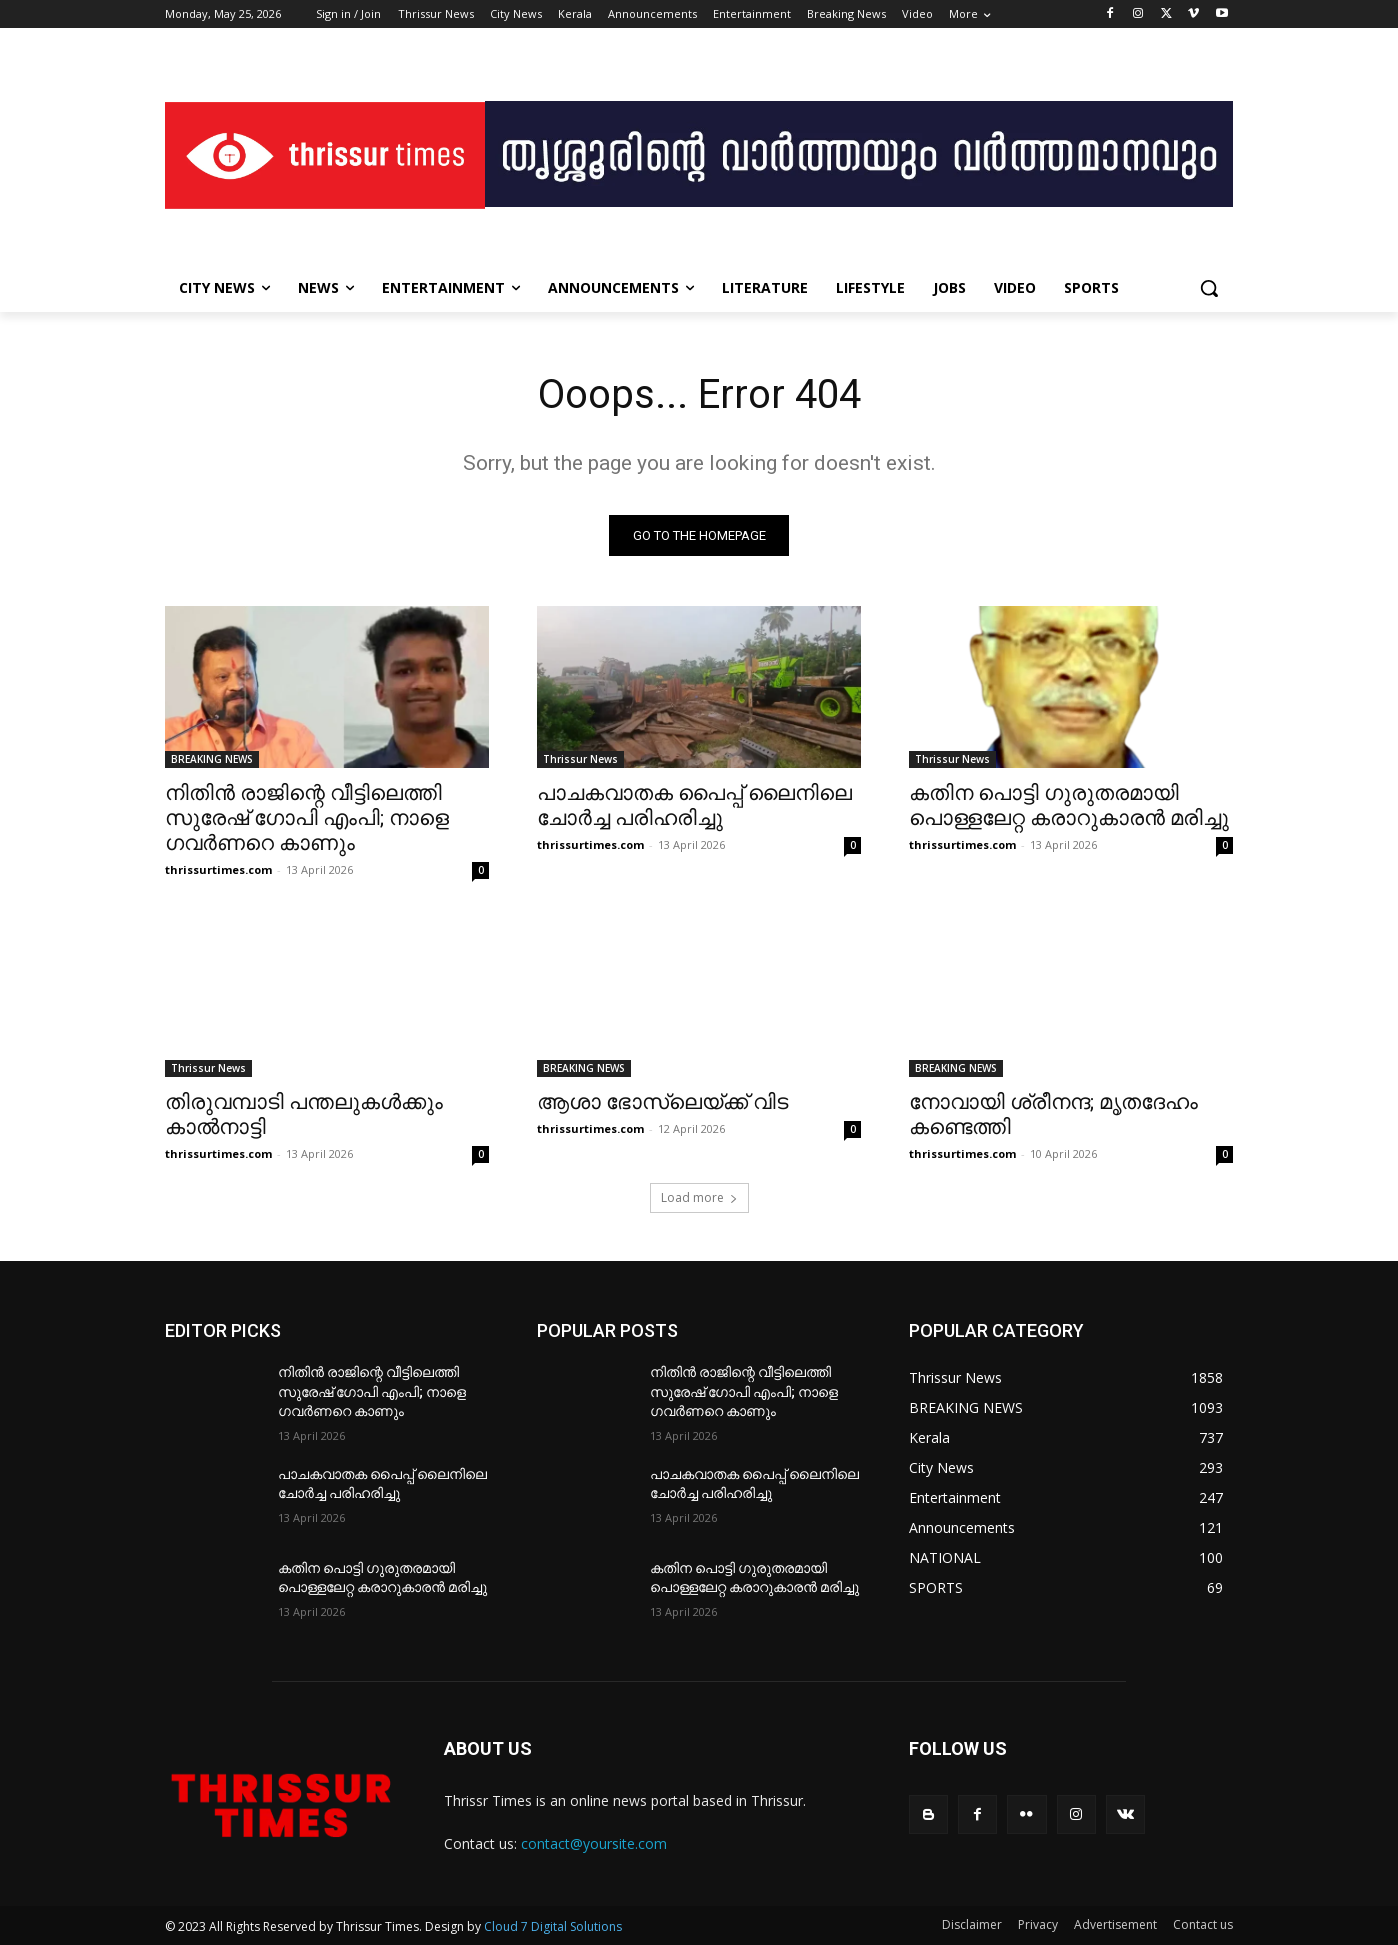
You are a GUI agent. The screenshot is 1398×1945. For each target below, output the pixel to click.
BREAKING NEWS (212, 759)
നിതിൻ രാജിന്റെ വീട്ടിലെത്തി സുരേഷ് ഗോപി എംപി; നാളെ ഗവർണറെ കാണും (307, 818)
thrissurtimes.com (218, 869)
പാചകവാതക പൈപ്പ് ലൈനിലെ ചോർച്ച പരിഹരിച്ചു (694, 805)
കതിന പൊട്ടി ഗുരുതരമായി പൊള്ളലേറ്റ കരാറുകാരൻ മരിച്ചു (1069, 805)
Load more (699, 1197)
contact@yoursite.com (594, 1843)
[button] (1209, 288)
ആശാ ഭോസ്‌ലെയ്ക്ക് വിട (662, 1102)
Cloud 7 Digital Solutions (553, 1926)
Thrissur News (580, 759)
